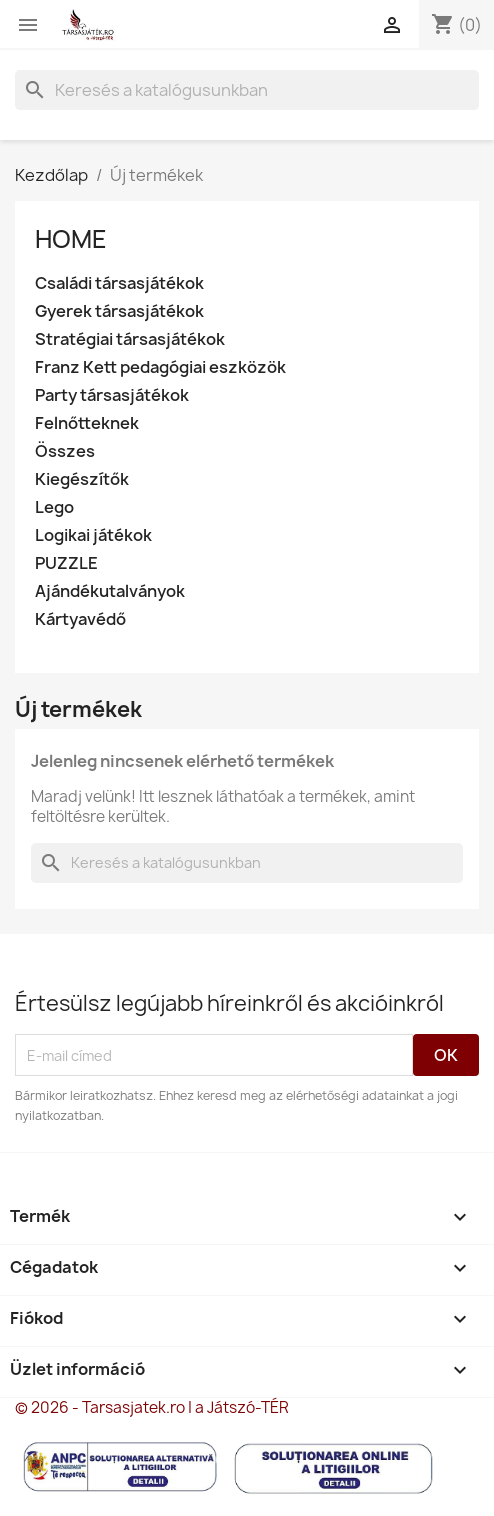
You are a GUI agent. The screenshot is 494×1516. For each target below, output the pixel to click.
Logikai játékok (93, 535)
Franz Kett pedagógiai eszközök (160, 367)
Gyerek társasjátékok (119, 311)
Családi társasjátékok (119, 283)
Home (71, 239)
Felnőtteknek (87, 423)
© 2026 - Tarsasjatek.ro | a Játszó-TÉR (152, 1407)
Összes (65, 451)
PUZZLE (66, 563)
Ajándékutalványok (110, 591)
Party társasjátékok (112, 395)
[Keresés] (247, 90)
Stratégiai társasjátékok (130, 339)
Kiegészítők (82, 479)
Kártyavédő (80, 619)
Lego (54, 507)
